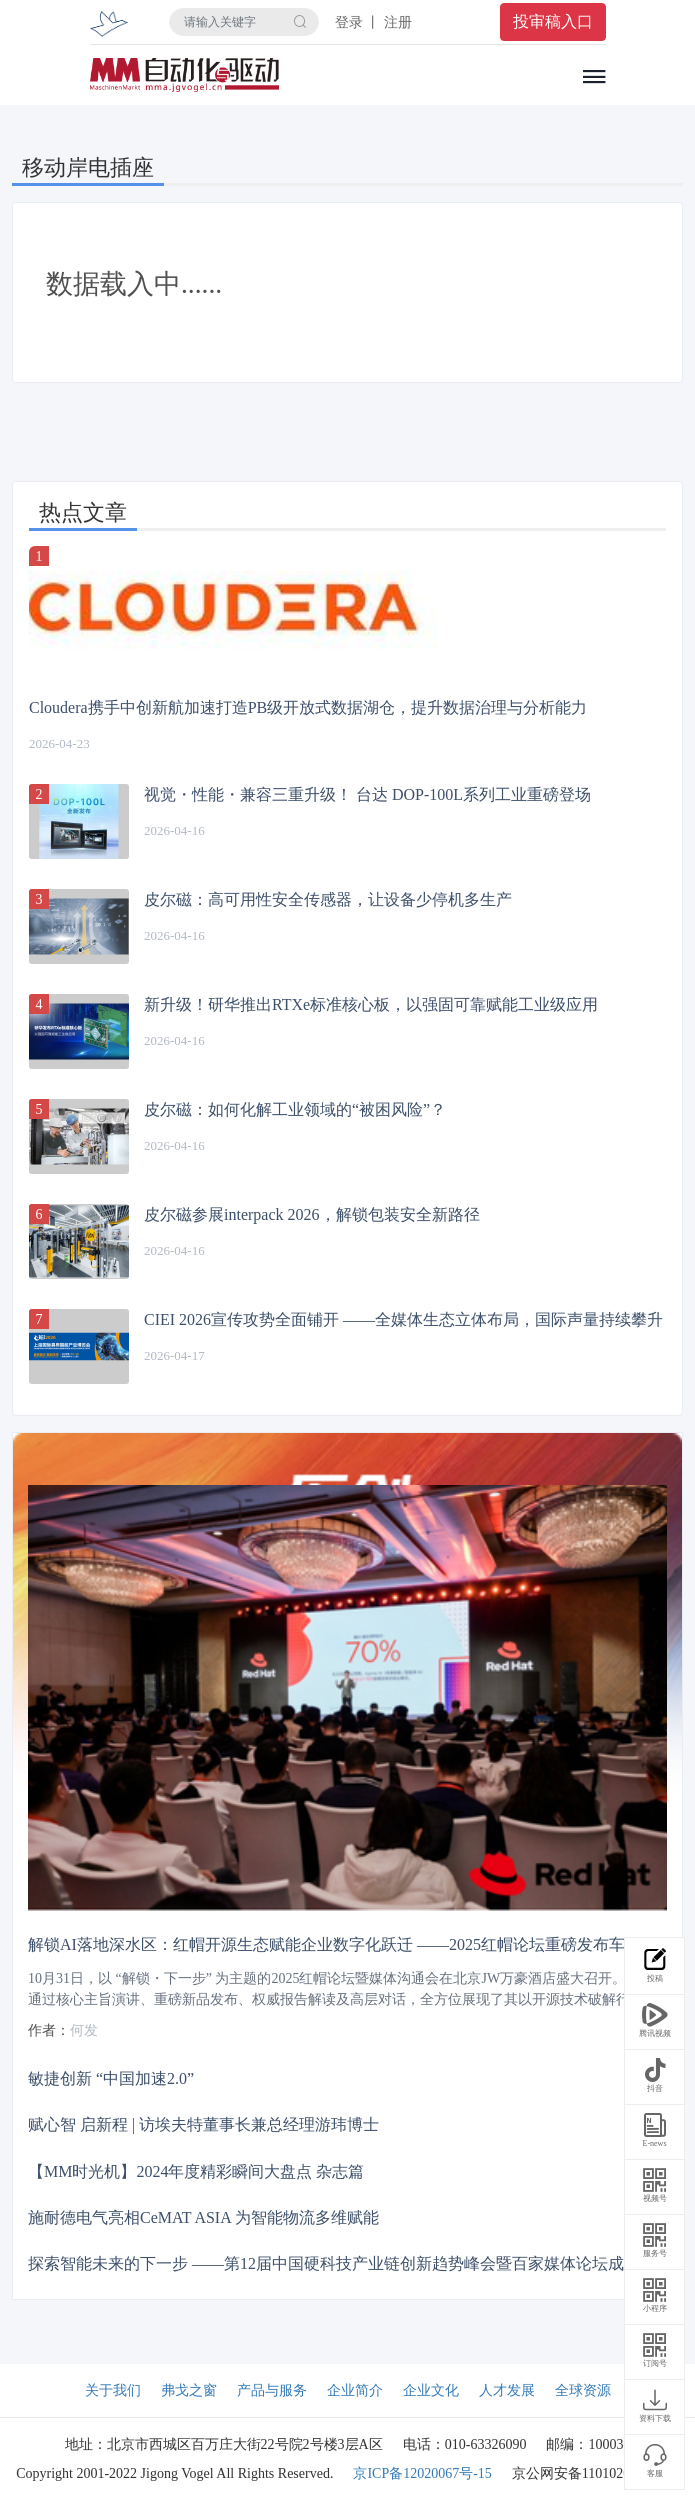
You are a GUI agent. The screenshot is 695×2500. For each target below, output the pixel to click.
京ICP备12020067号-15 (422, 2473)
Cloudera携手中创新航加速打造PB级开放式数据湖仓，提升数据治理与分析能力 (308, 707)
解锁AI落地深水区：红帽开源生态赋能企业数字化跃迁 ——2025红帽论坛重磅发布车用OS (344, 1944)
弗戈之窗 (189, 2390)
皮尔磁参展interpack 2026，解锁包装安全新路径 (312, 1214)
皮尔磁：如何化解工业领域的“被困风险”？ (295, 1109)
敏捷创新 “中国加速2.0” (111, 2078)
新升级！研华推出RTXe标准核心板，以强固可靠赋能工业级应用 (371, 1004)
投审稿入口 (553, 21)
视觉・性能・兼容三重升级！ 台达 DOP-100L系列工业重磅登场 (367, 794)
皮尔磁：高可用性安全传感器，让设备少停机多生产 (328, 899)
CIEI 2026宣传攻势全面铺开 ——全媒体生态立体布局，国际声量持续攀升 (403, 1319)
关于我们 (113, 2390)
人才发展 (507, 2390)
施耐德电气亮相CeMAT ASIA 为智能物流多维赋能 (203, 2216)
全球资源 (583, 2390)
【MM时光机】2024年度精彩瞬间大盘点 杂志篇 (196, 2170)
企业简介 (355, 2390)
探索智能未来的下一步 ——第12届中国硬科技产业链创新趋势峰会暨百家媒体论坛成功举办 (350, 2263)
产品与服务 (272, 2390)
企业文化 (431, 2390)
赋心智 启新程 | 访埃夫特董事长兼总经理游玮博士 (203, 2124)
